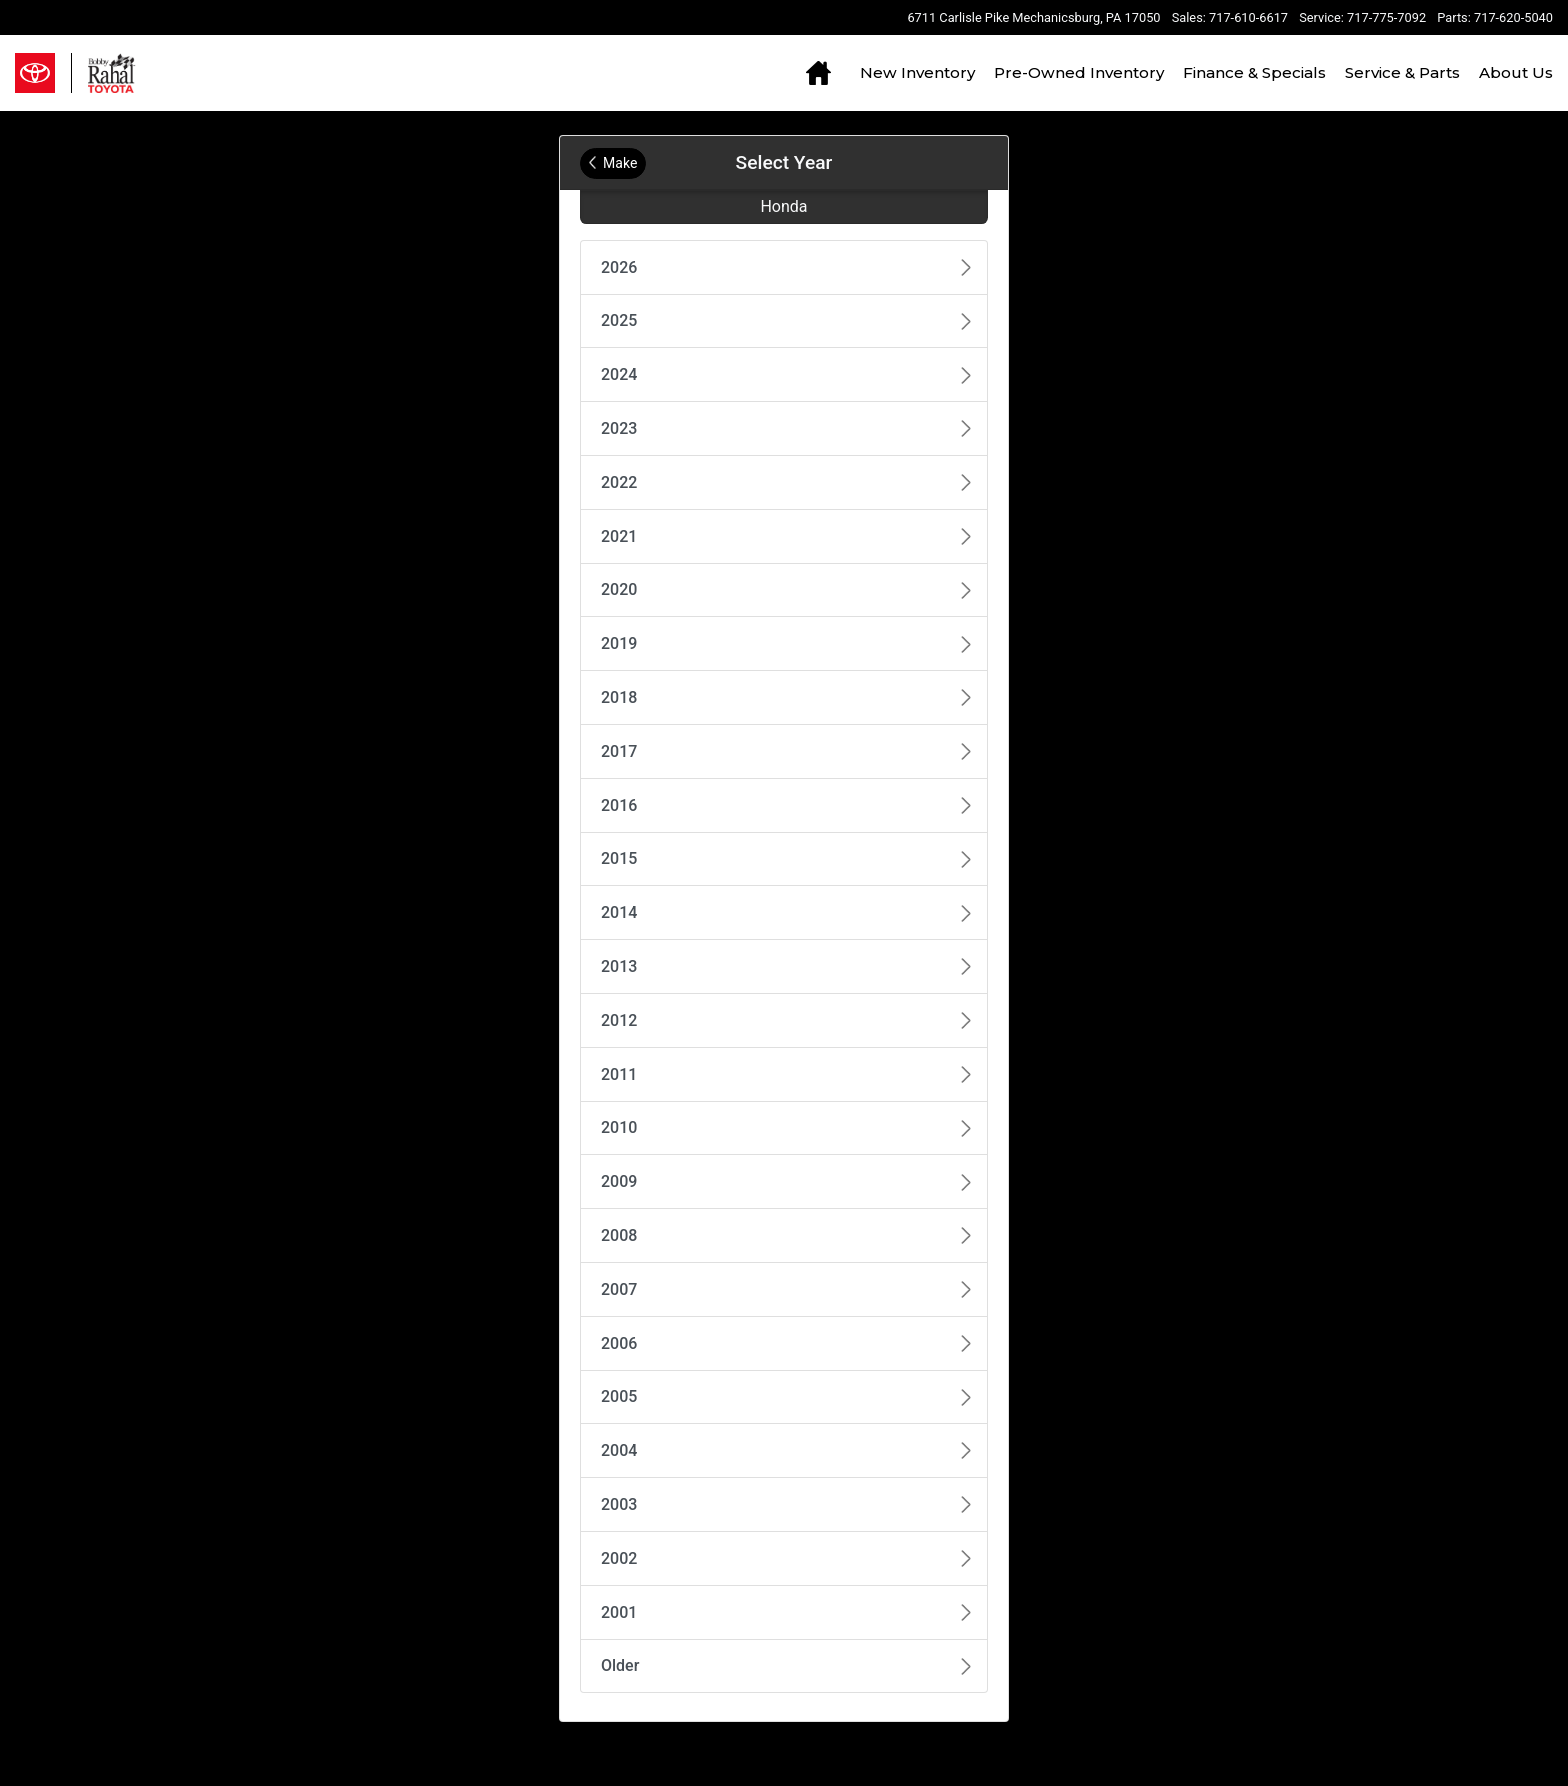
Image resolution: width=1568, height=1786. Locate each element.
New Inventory (917, 72)
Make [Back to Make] (613, 163)
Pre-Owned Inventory (1079, 72)
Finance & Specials (1254, 72)
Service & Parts (1402, 72)
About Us (1516, 72)
